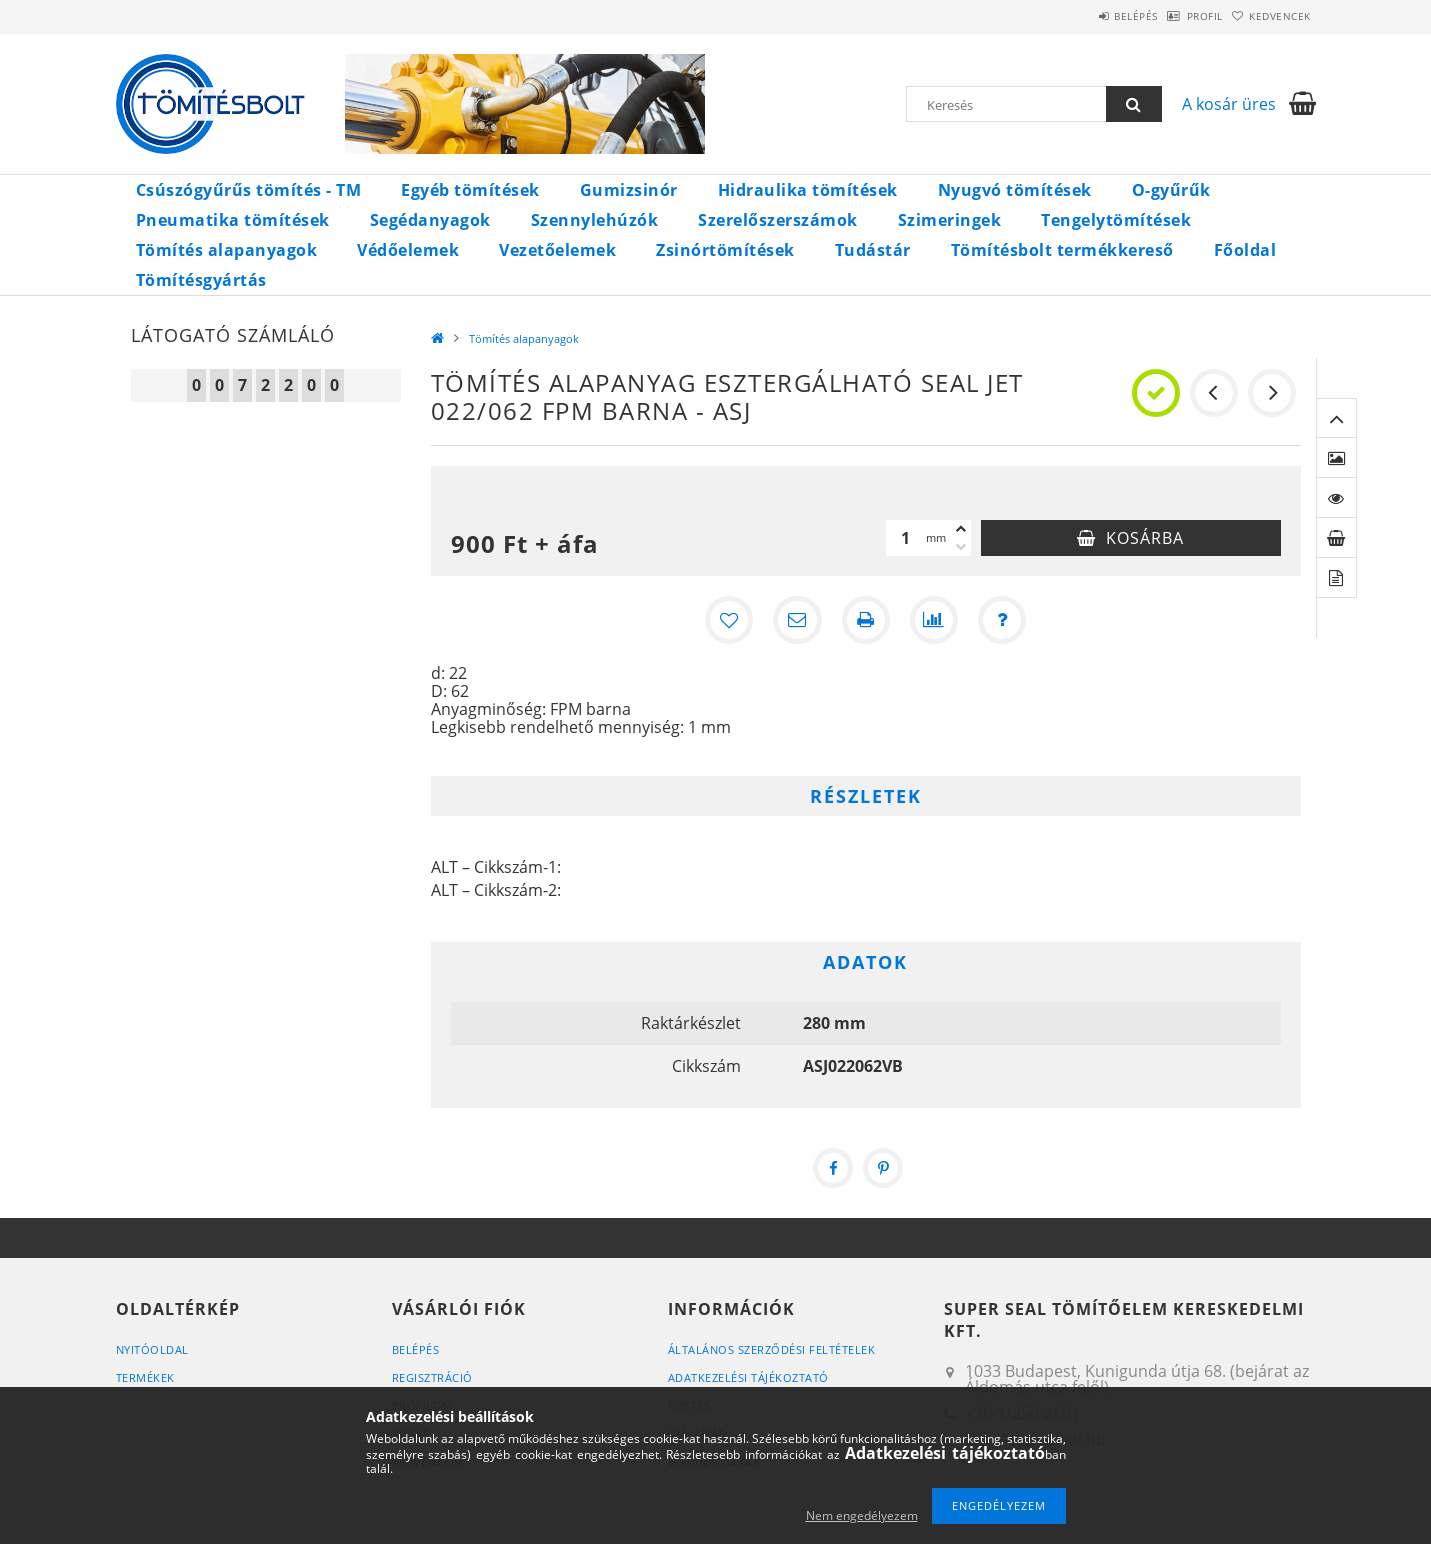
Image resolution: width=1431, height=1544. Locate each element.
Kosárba (1145, 538)
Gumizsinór (629, 190)
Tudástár (873, 250)
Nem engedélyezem (862, 1515)
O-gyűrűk (1171, 190)
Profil (1174, 16)
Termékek (145, 1377)
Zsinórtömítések (725, 250)
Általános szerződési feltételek (772, 1349)
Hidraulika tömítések (808, 190)
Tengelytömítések (1116, 220)
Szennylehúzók (595, 220)
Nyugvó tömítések (1015, 190)
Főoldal (1245, 250)
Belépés (1085, 16)
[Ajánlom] (798, 620)
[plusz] (961, 529)
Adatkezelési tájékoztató (748, 1377)
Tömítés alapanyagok (227, 250)
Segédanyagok (430, 220)
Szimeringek (950, 220)
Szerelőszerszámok (778, 220)
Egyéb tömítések (470, 190)
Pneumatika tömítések (233, 220)
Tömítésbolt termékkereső (1062, 250)
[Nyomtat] (866, 620)
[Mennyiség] (906, 538)
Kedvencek (1270, 16)
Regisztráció (432, 1377)
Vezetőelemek (557, 250)
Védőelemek (408, 250)
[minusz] (961, 547)
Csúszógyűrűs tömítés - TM (249, 190)
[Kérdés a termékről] (1002, 620)
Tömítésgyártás (201, 280)
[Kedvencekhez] (730, 620)
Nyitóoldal (152, 1349)
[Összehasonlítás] (934, 620)
